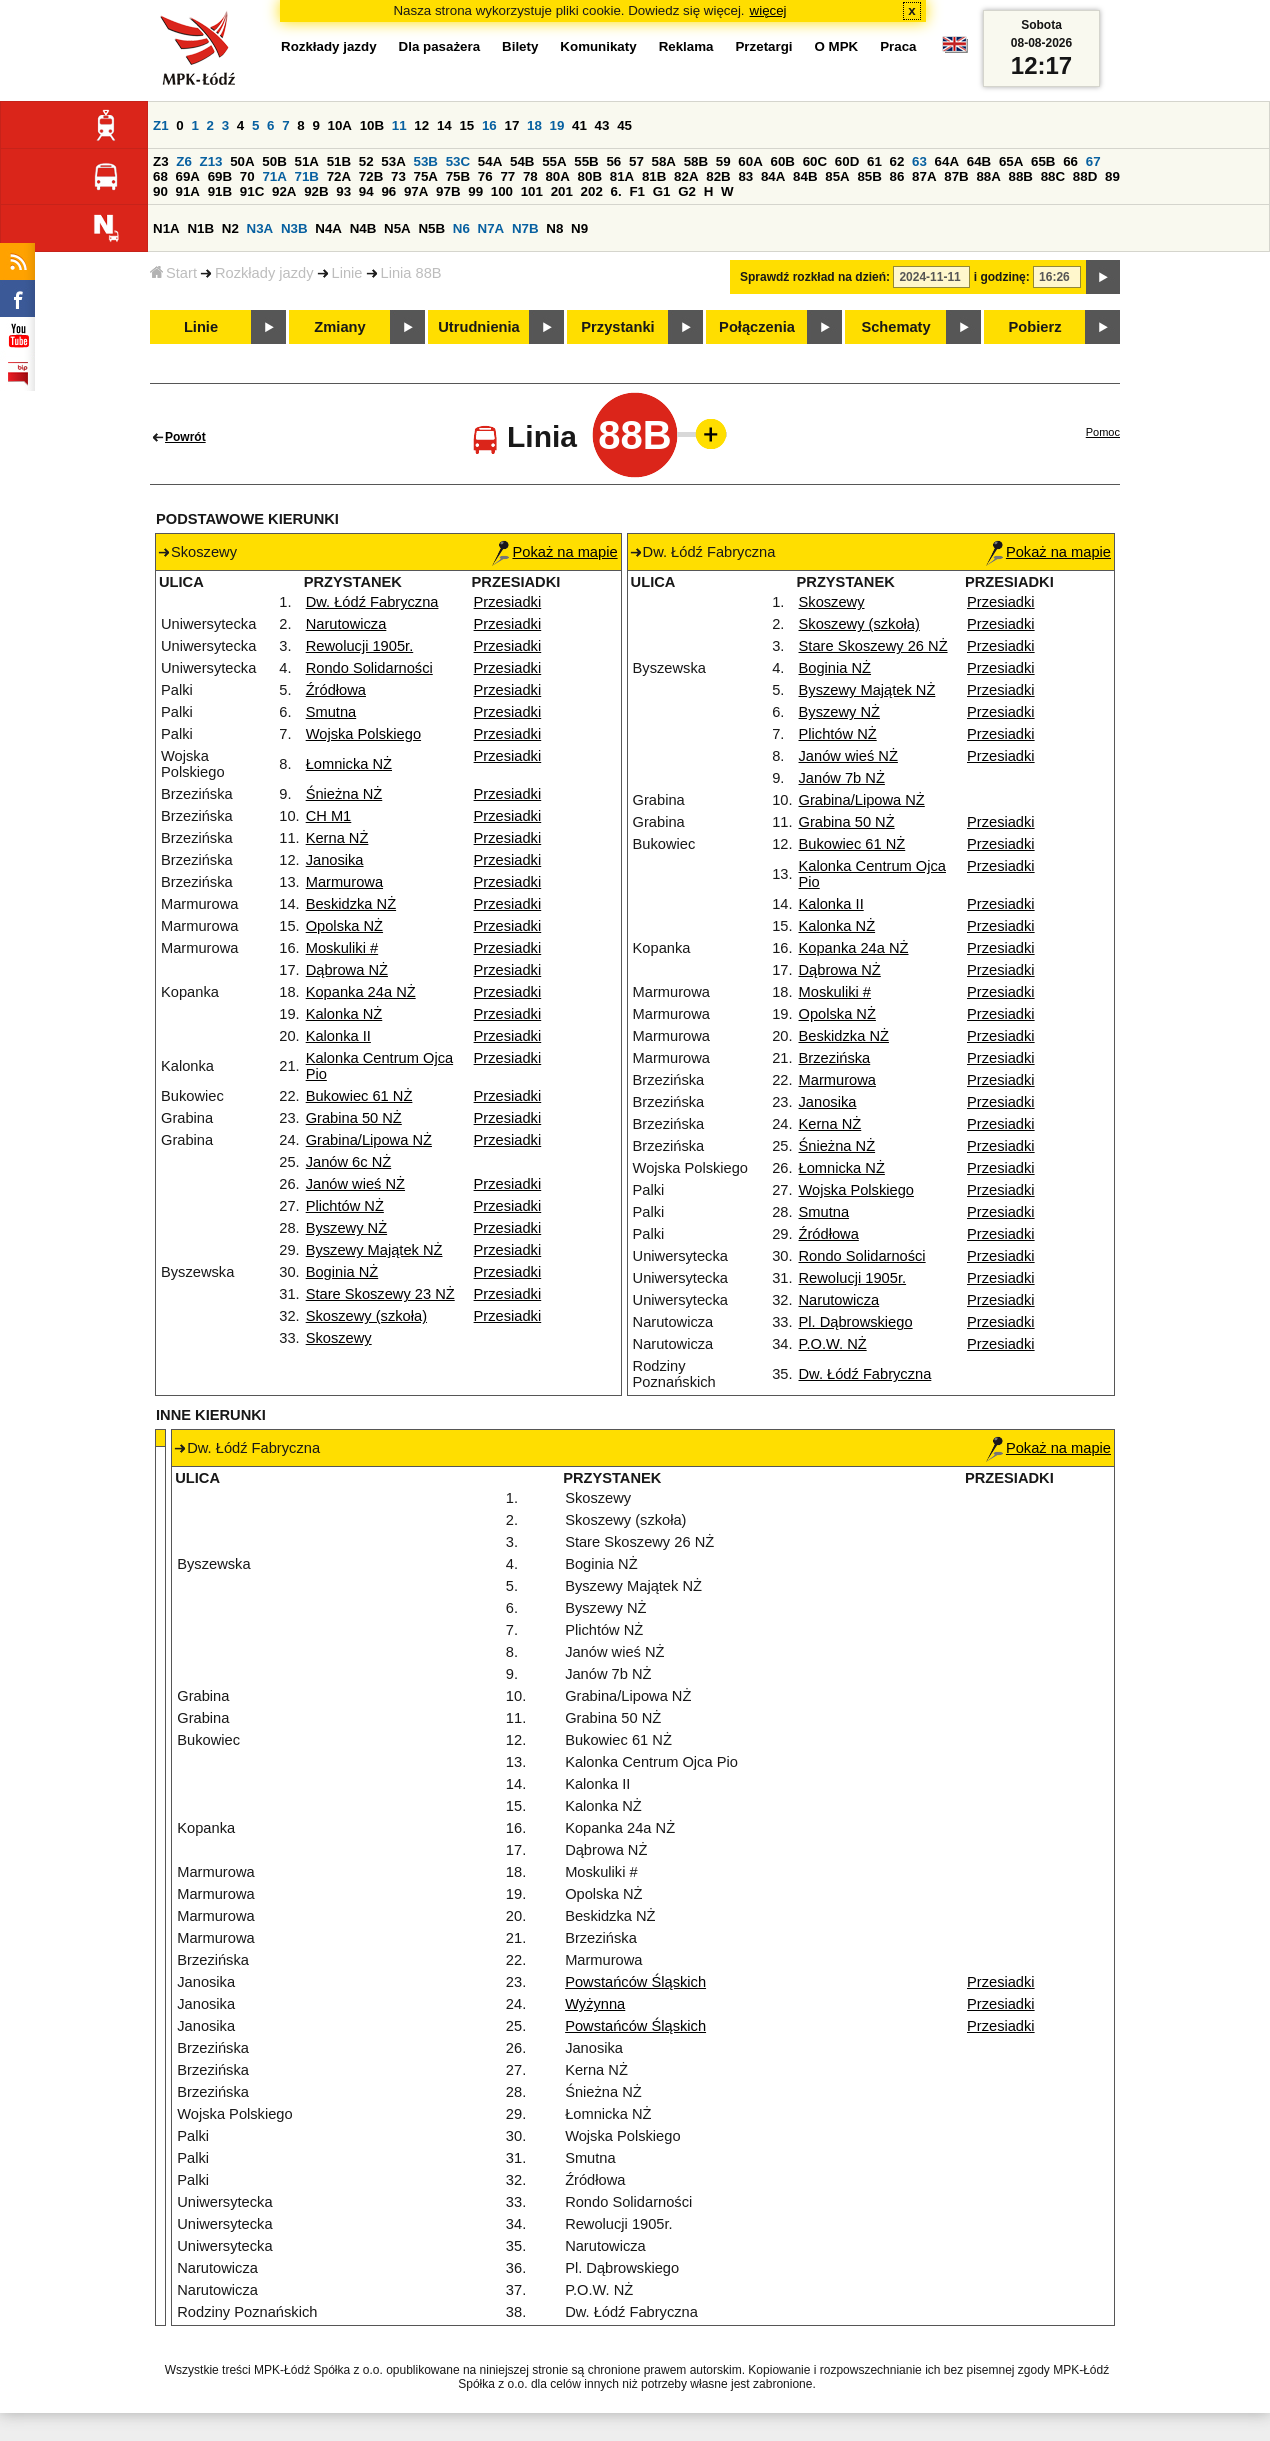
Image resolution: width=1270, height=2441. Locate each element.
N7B (525, 228)
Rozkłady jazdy (264, 273)
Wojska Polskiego (363, 734)
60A (750, 161)
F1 (637, 191)
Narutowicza (346, 624)
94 (366, 191)
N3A (260, 228)
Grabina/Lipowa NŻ (369, 1140)
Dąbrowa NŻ (347, 970)
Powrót (185, 437)
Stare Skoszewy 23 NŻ (380, 1294)
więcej (768, 10)
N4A (328, 228)
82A (686, 176)
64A (947, 161)
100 (502, 191)
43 (602, 125)
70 (247, 176)
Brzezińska (835, 1058)
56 (613, 161)
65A (1011, 161)
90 (160, 191)
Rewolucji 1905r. (360, 646)
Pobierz (1035, 327)
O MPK (837, 46)
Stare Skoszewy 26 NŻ (873, 646)
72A (339, 176)
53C (458, 161)
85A (837, 176)
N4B (363, 228)
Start (173, 273)
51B (339, 161)
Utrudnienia (478, 327)
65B (1043, 161)
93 (343, 191)
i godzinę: (1002, 277)
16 (489, 125)
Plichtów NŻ (345, 1206)
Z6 (184, 161)
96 (388, 191)
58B (696, 161)
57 (636, 161)
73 (398, 176)
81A (622, 176)
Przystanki (617, 327)
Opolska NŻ (344, 926)
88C (1053, 176)
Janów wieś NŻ (355, 1184)
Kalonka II (338, 1036)
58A (664, 161)
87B (956, 176)
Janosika (335, 860)
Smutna (331, 712)
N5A (397, 228)
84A (773, 176)
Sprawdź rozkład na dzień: (815, 277)
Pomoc (1103, 432)
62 (897, 161)
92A (284, 191)
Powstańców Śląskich (635, 1982)
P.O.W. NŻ (833, 1344)
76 (485, 176)
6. (616, 191)
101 (532, 191)
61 (874, 161)
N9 (579, 228)
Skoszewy (339, 1338)
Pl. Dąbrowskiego (856, 1322)
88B (1021, 176)
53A (393, 161)
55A (554, 161)
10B (372, 125)
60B (783, 161)
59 (723, 161)
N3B (294, 228)
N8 (554, 228)
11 (399, 125)
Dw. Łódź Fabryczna (372, 602)
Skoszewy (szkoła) (366, 1316)
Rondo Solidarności (369, 668)
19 (557, 125)
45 (624, 125)
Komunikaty (598, 46)
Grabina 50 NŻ (354, 1118)
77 (507, 176)
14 (444, 125)
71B (307, 176)
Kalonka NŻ (344, 1014)
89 (1112, 176)
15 (466, 125)
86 (897, 176)
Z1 (161, 125)
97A (416, 191)
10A (340, 125)
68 (160, 176)
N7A (491, 228)
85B (869, 176)
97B (448, 191)
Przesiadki (508, 602)
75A (426, 176)
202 (592, 191)
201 (562, 191)
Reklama (686, 46)
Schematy (895, 327)
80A (557, 176)
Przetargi (763, 46)
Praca (898, 46)
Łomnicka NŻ (349, 764)
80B (590, 176)
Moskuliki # (342, 948)
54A (490, 161)
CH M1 (329, 816)
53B (426, 161)
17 (511, 125)
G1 (662, 191)
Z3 (161, 161)
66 (1070, 161)
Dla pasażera (440, 46)
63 (919, 161)
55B (586, 161)
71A (274, 176)
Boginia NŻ (342, 1272)
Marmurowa (344, 882)
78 (530, 176)
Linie (347, 273)
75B (458, 176)
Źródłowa (336, 690)
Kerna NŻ (337, 838)
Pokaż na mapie (554, 552)
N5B (431, 228)
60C (815, 161)
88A (988, 176)
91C (252, 191)
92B (316, 191)
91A (188, 191)
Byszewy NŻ (346, 1228)
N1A (166, 228)
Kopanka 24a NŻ (361, 992)
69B (220, 176)
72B (371, 176)
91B (220, 191)
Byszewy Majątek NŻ (374, 1250)
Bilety (520, 46)
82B (718, 176)
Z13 (211, 161)
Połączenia (757, 327)
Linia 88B (411, 273)
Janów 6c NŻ (349, 1162)
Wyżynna (595, 2004)
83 (745, 176)
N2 (230, 228)
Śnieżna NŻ (344, 794)
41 (579, 125)
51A (307, 161)
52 (366, 161)
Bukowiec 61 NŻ (359, 1096)
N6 (461, 228)
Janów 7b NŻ (842, 778)
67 (1093, 161)
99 (475, 191)
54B (522, 161)
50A (242, 161)
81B (654, 176)
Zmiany (339, 327)
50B (274, 161)
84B (805, 176)
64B (979, 161)
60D (847, 161)
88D (1085, 176)
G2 (687, 191)
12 (421, 125)
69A (188, 176)
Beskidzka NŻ (351, 904)
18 (534, 125)
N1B (200, 228)
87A (924, 176)
